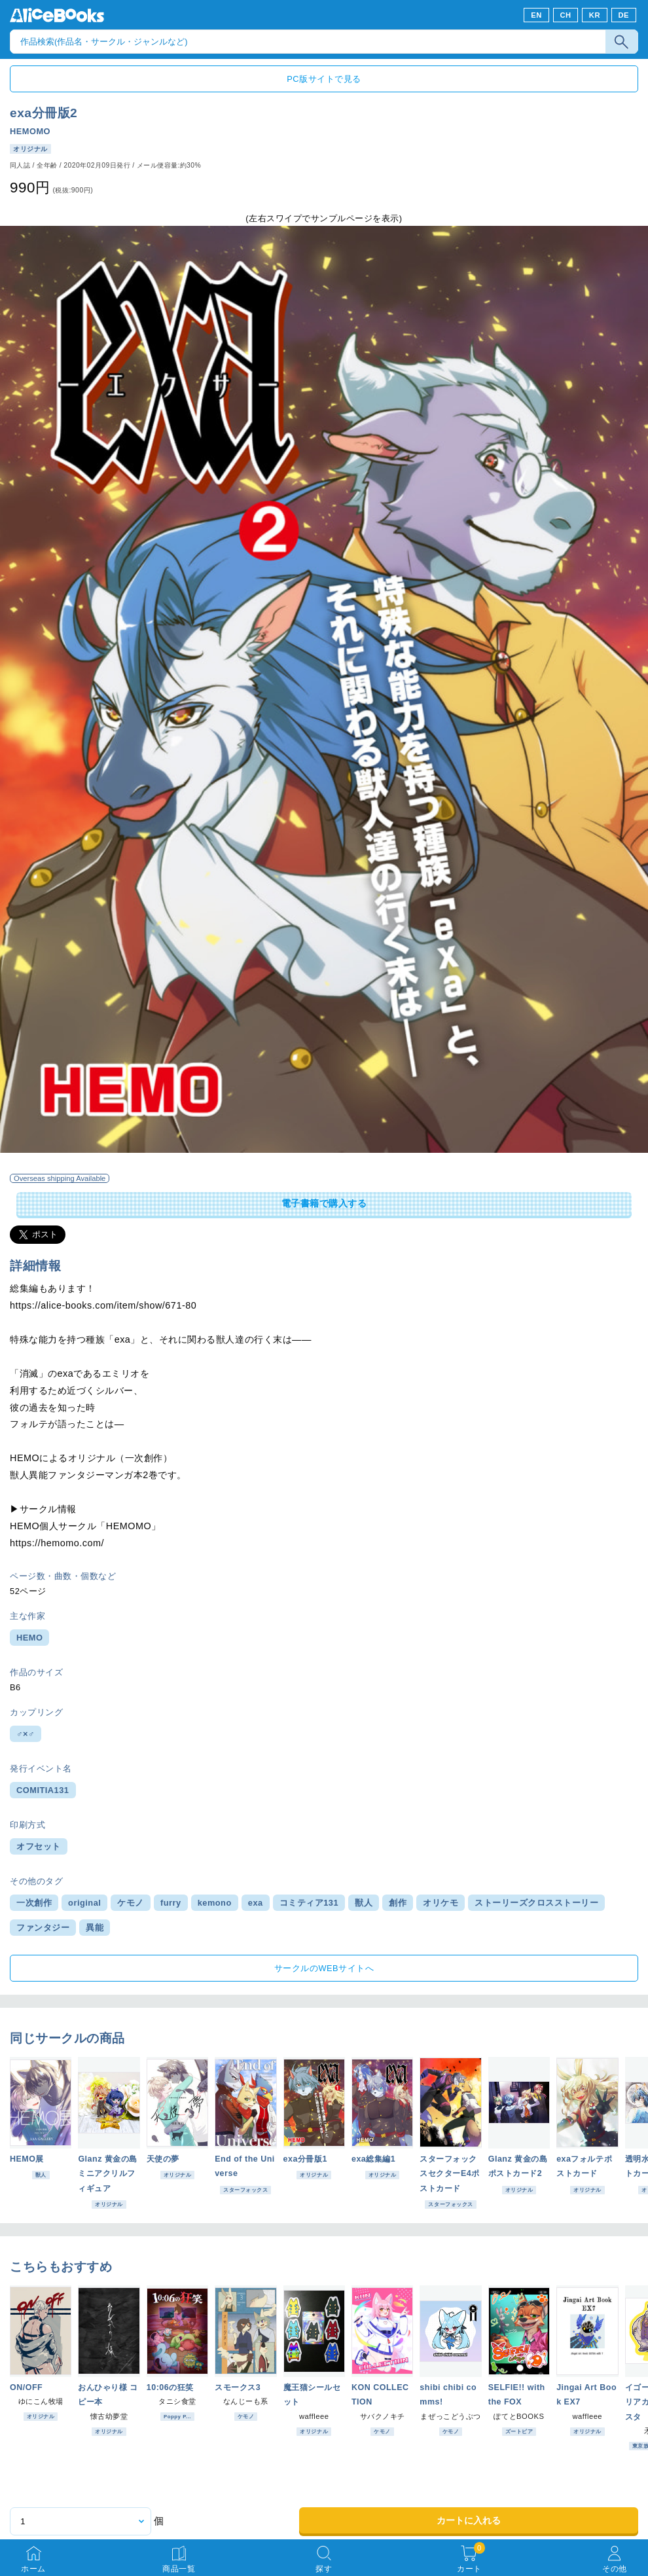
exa (255, 1903)
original (84, 1903)
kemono (215, 1903)
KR (594, 15)
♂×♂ (25, 1734)
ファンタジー (42, 1927)
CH (565, 15)
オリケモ (440, 1903)
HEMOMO (30, 131)
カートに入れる (469, 2520)
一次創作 (34, 1903)
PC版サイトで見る (324, 79)
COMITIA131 (42, 1790)
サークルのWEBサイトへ (324, 1968)
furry (170, 1903)
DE (624, 15)
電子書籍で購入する (324, 1203)
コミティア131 (308, 1903)
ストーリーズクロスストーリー (536, 1903)
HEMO (29, 1637)
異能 (94, 1927)
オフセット (38, 1846)
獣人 (363, 1903)
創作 (397, 1903)
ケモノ (130, 1903)
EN (536, 15)
